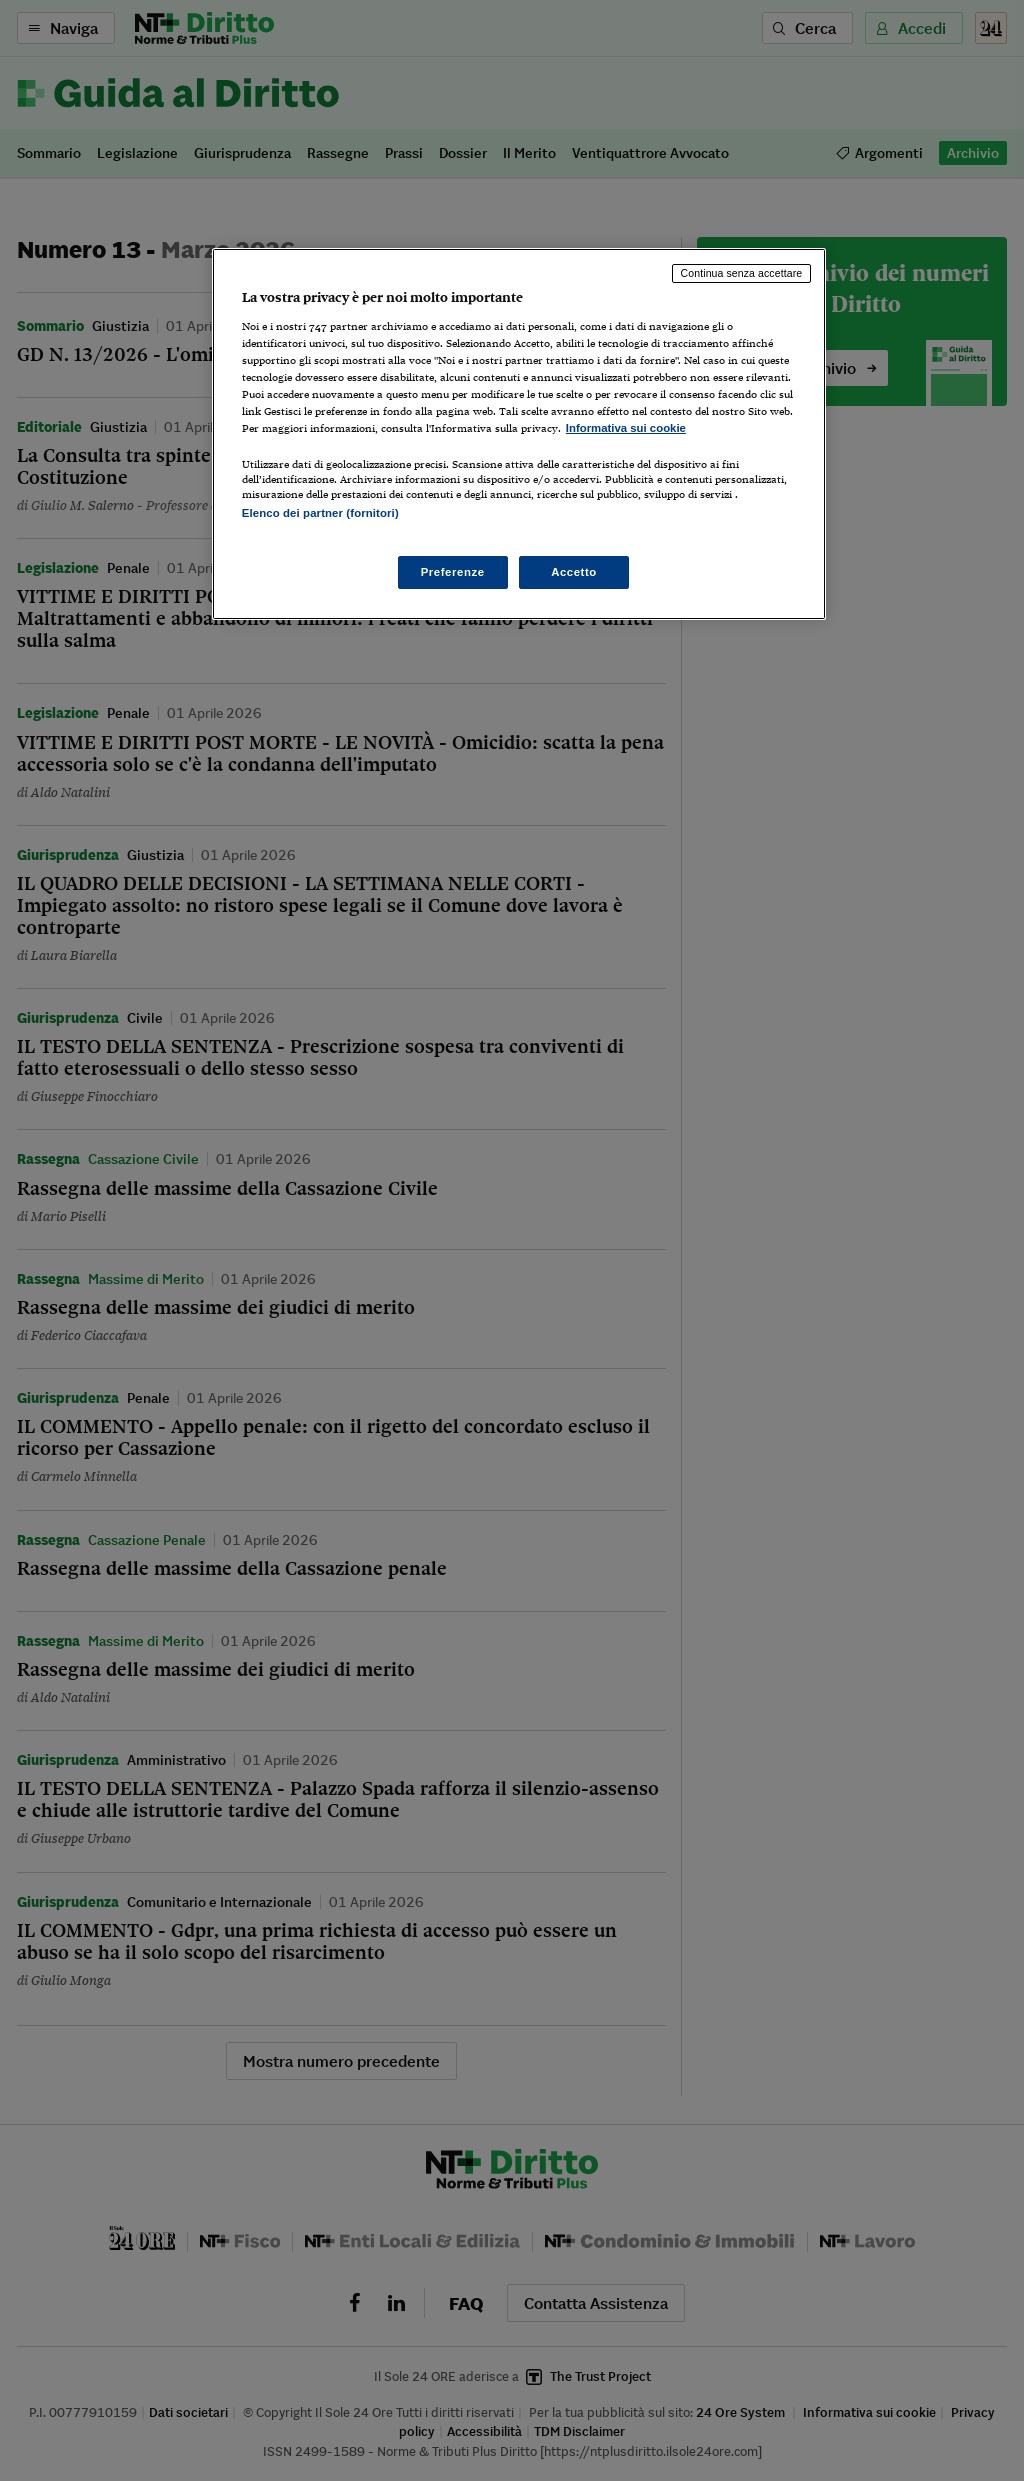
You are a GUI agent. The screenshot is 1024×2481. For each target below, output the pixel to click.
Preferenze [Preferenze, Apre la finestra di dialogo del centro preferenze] (453, 572)
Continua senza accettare (742, 273)
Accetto (574, 572)
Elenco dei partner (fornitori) (320, 513)
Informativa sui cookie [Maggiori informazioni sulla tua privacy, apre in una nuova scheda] (626, 428)
